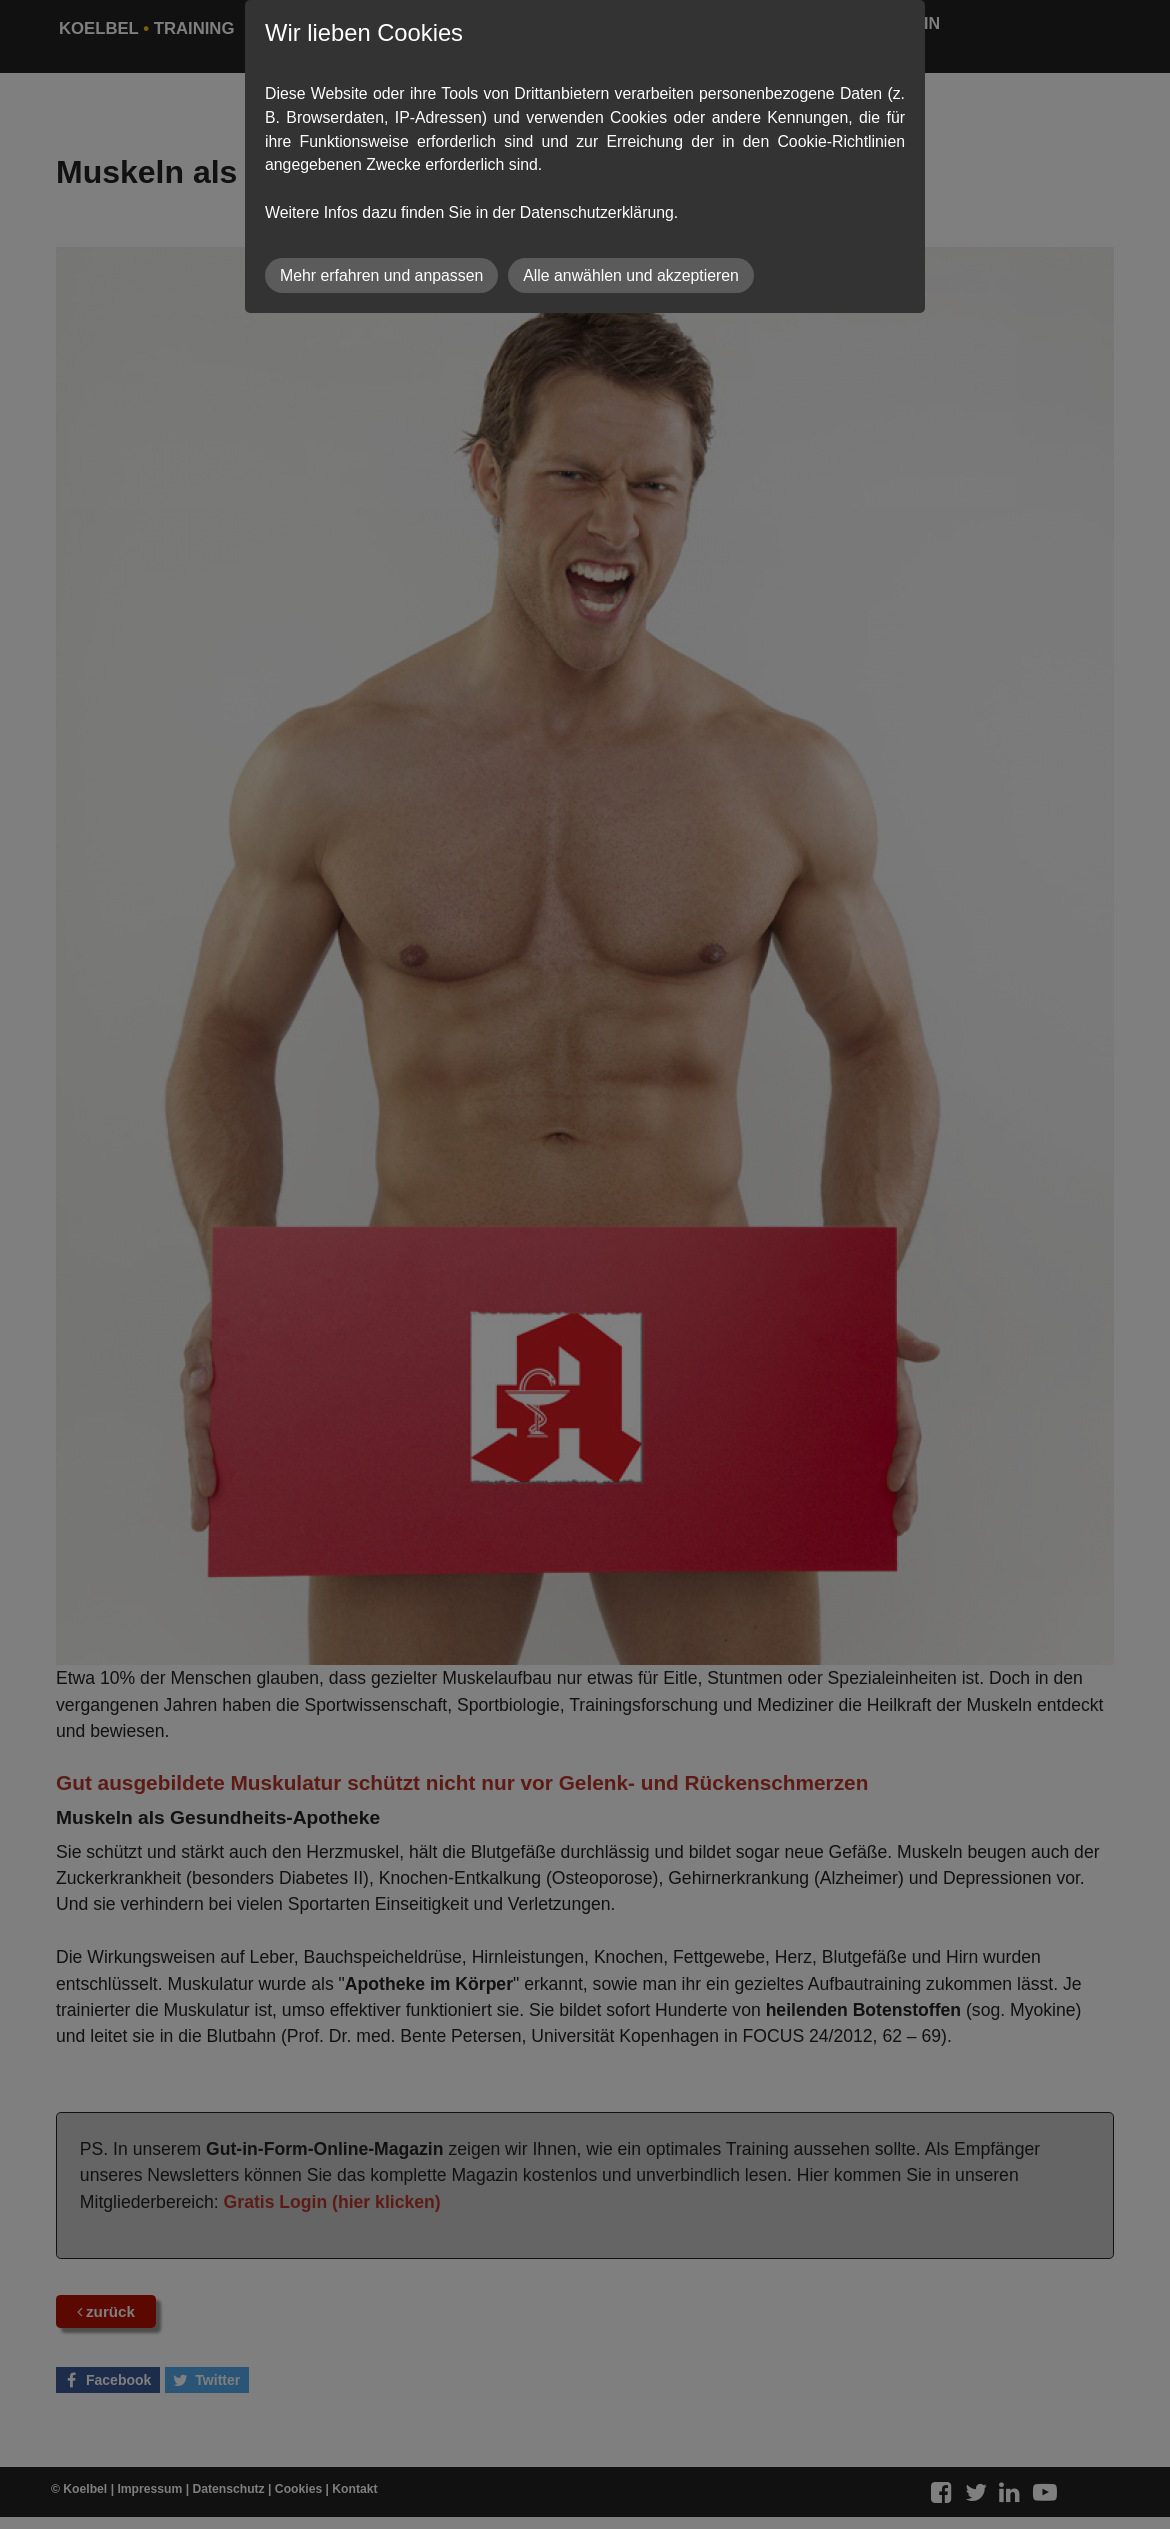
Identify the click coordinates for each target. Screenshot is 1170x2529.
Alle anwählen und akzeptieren (631, 275)
